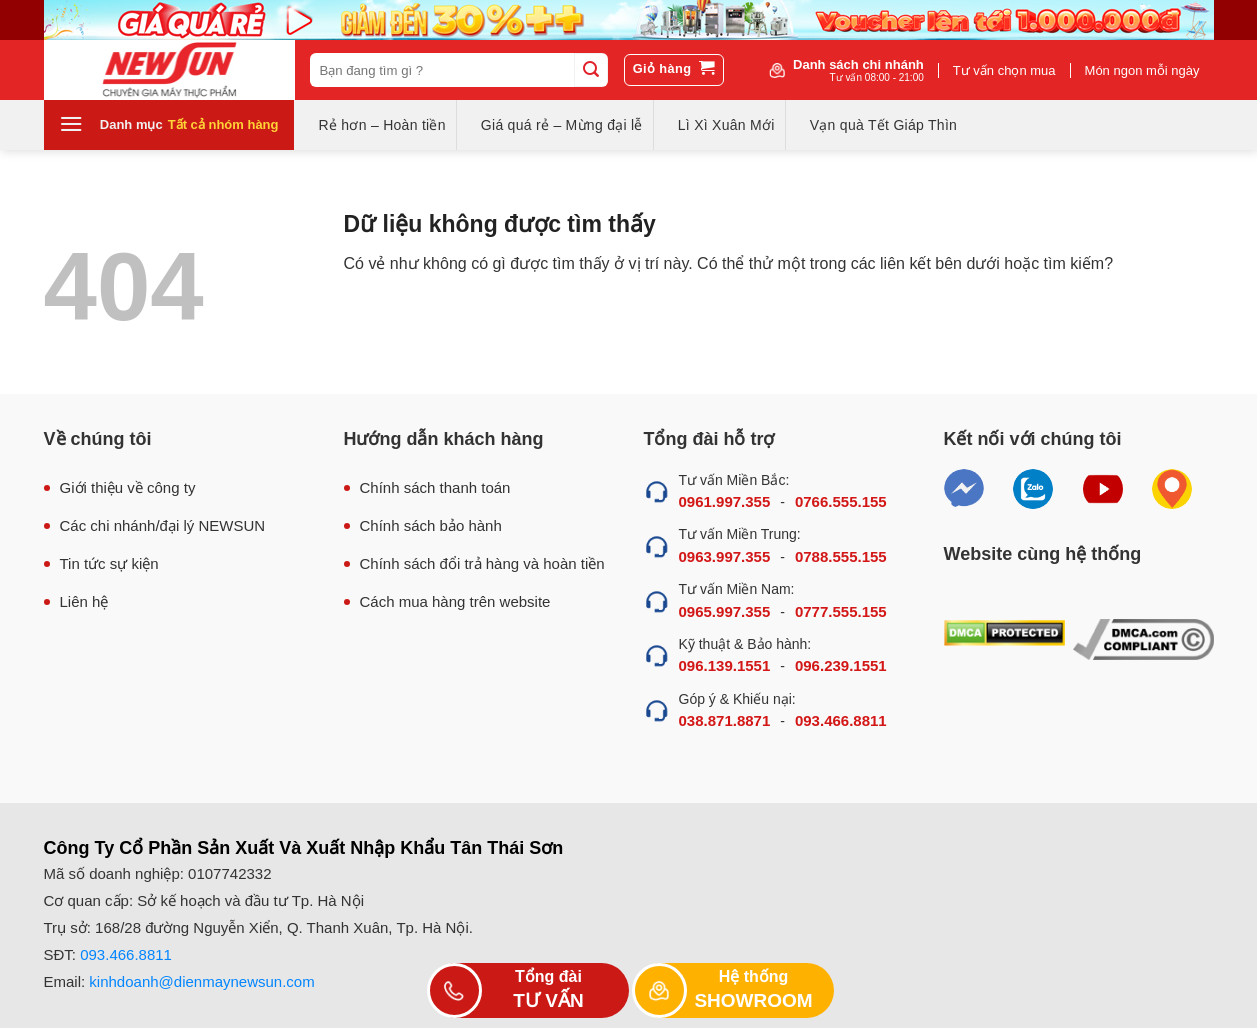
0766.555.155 (841, 501)
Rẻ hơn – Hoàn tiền (382, 125)
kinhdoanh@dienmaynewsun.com (201, 981)
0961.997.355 (725, 501)
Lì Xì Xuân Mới (726, 125)
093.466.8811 (841, 720)
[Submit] (591, 70)
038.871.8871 (725, 720)
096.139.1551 (725, 665)
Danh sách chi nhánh (858, 70)
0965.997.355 (725, 611)
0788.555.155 (841, 556)
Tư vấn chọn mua (1004, 70)
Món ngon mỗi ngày (1142, 70)
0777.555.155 (841, 611)
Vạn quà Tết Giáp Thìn (883, 125)
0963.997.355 (725, 556)
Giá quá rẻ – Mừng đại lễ (562, 125)
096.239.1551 (841, 665)
